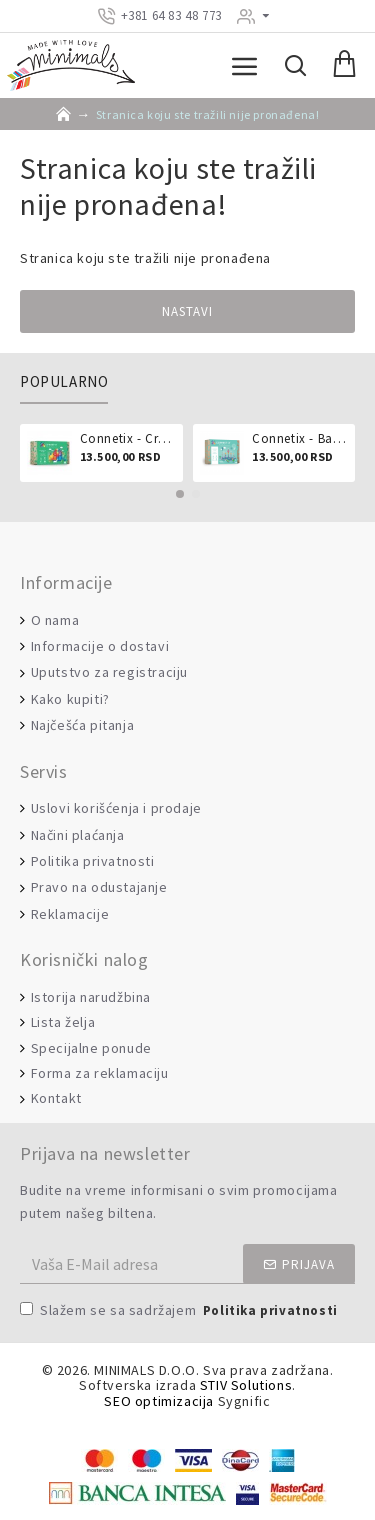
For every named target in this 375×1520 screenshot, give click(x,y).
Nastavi (187, 311)
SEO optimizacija (159, 1401)
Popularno (64, 382)
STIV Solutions (246, 1385)
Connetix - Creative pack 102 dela (128, 439)
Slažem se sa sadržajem (180, 1311)
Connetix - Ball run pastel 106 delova (300, 439)
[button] (180, 494)
